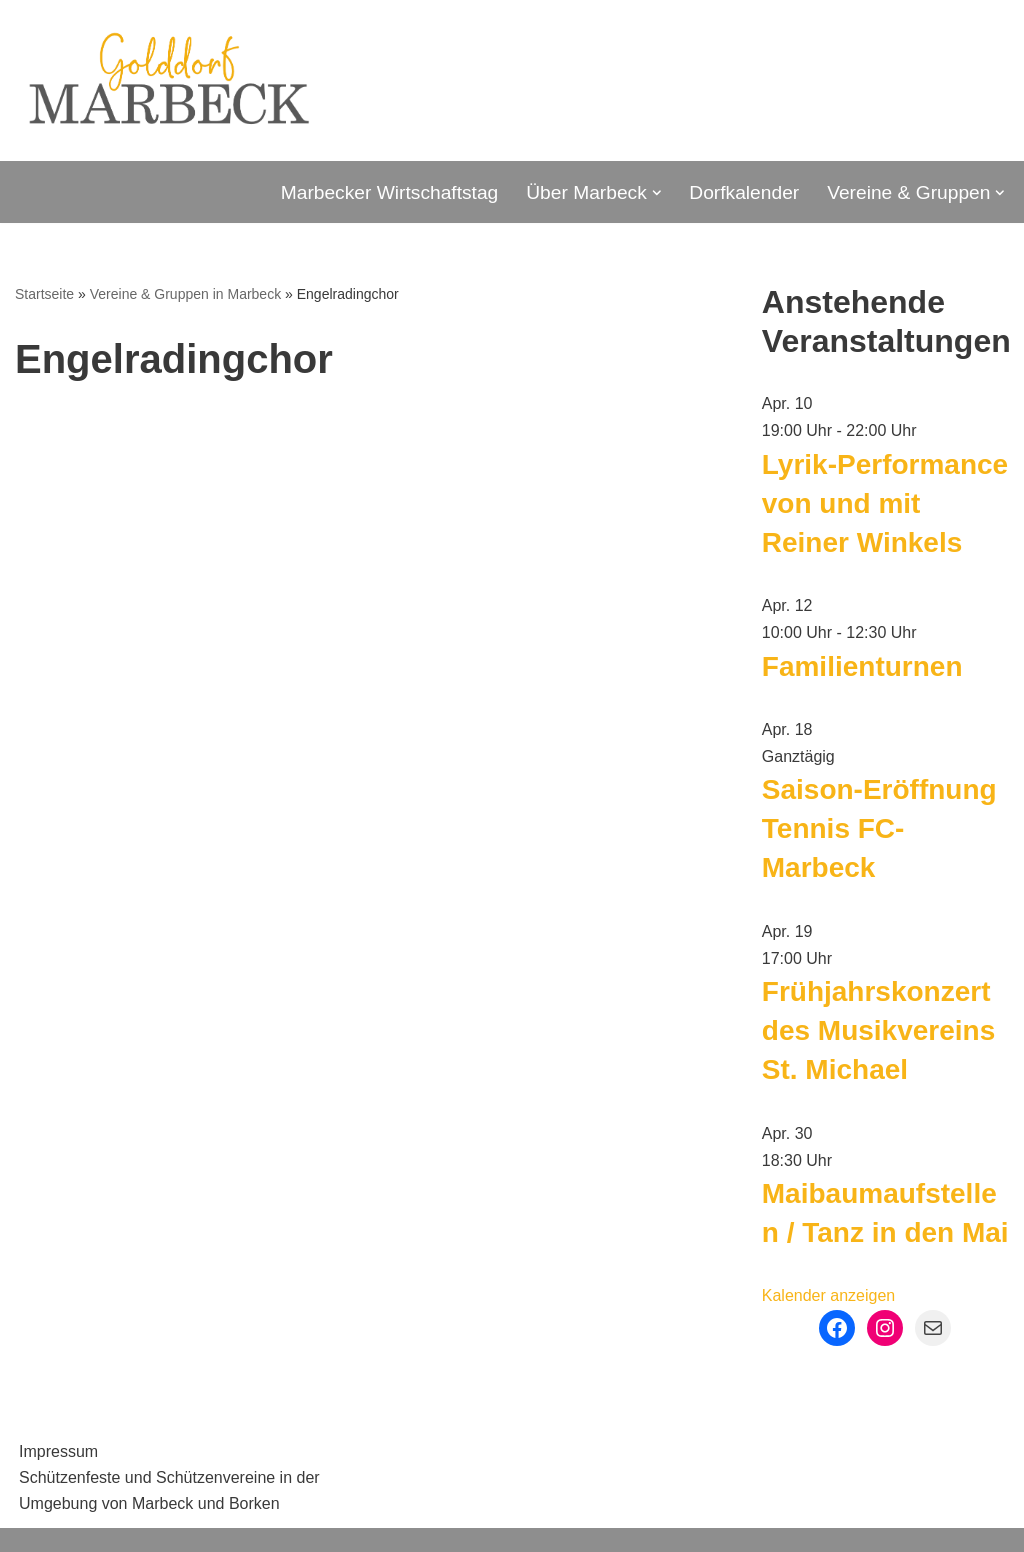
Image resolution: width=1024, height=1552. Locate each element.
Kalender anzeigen (828, 1295)
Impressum (58, 1451)
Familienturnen (862, 666)
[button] (657, 193)
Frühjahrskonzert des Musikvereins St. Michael (878, 1030)
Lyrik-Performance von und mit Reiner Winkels (885, 503)
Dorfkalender (744, 192)
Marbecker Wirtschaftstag (390, 192)
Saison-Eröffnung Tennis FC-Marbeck (879, 828)
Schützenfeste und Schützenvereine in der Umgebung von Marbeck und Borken (169, 1490)
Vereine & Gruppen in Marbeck (185, 294)
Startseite (44, 294)
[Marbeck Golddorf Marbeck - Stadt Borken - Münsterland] (168, 80)
